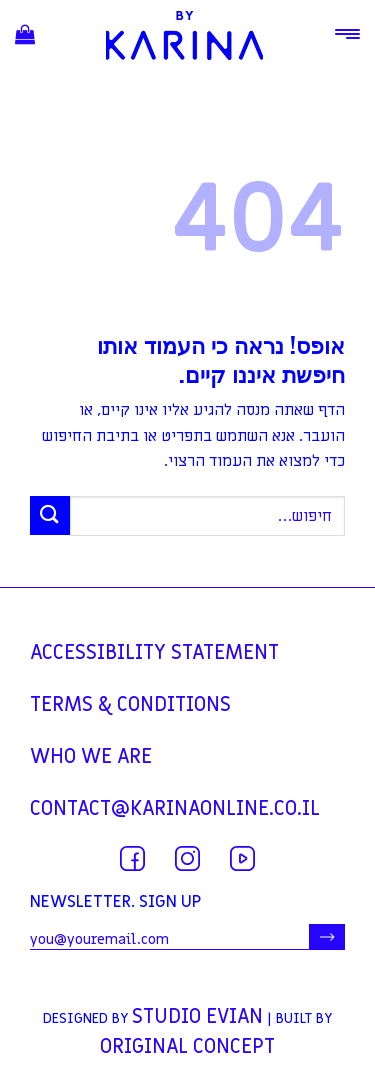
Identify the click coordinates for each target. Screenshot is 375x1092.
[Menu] (347, 34)
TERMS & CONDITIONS (130, 705)
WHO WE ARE (91, 757)
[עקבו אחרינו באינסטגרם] (187, 858)
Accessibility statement (154, 653)
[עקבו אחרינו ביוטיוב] (242, 858)
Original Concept (187, 1047)
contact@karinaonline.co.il (175, 809)
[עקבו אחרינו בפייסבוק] (132, 858)
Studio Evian (197, 1017)
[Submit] (50, 515)
